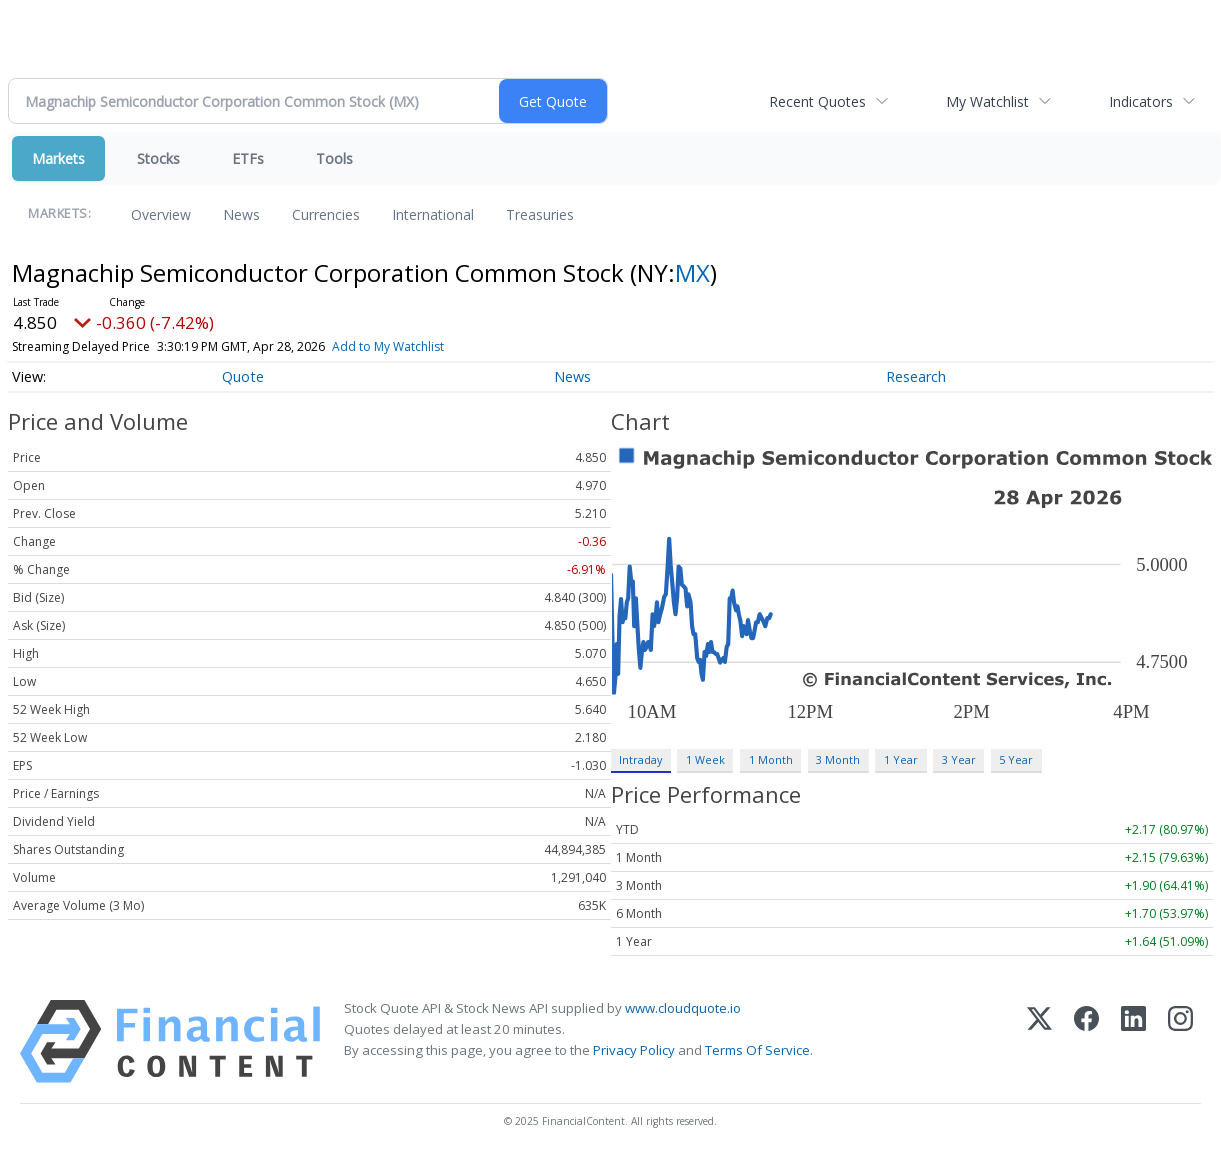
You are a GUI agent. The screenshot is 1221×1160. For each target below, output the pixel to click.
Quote (243, 376)
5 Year (1016, 759)
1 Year (901, 759)
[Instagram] (1180, 1041)
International (433, 214)
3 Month (838, 759)
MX (692, 272)
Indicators (1141, 101)
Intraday (640, 759)
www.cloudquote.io (683, 1008)
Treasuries (540, 214)
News (241, 214)
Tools (334, 158)
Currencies (326, 214)
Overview (161, 214)
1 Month (771, 759)
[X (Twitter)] (1039, 1041)
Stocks (158, 158)
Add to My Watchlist (388, 346)
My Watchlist (987, 101)
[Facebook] (1086, 1041)
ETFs (248, 158)
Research (916, 376)
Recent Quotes (817, 101)
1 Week (705, 759)
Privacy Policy (634, 1050)
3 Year (959, 759)
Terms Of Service (757, 1050)
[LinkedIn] (1133, 1041)
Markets (58, 158)
